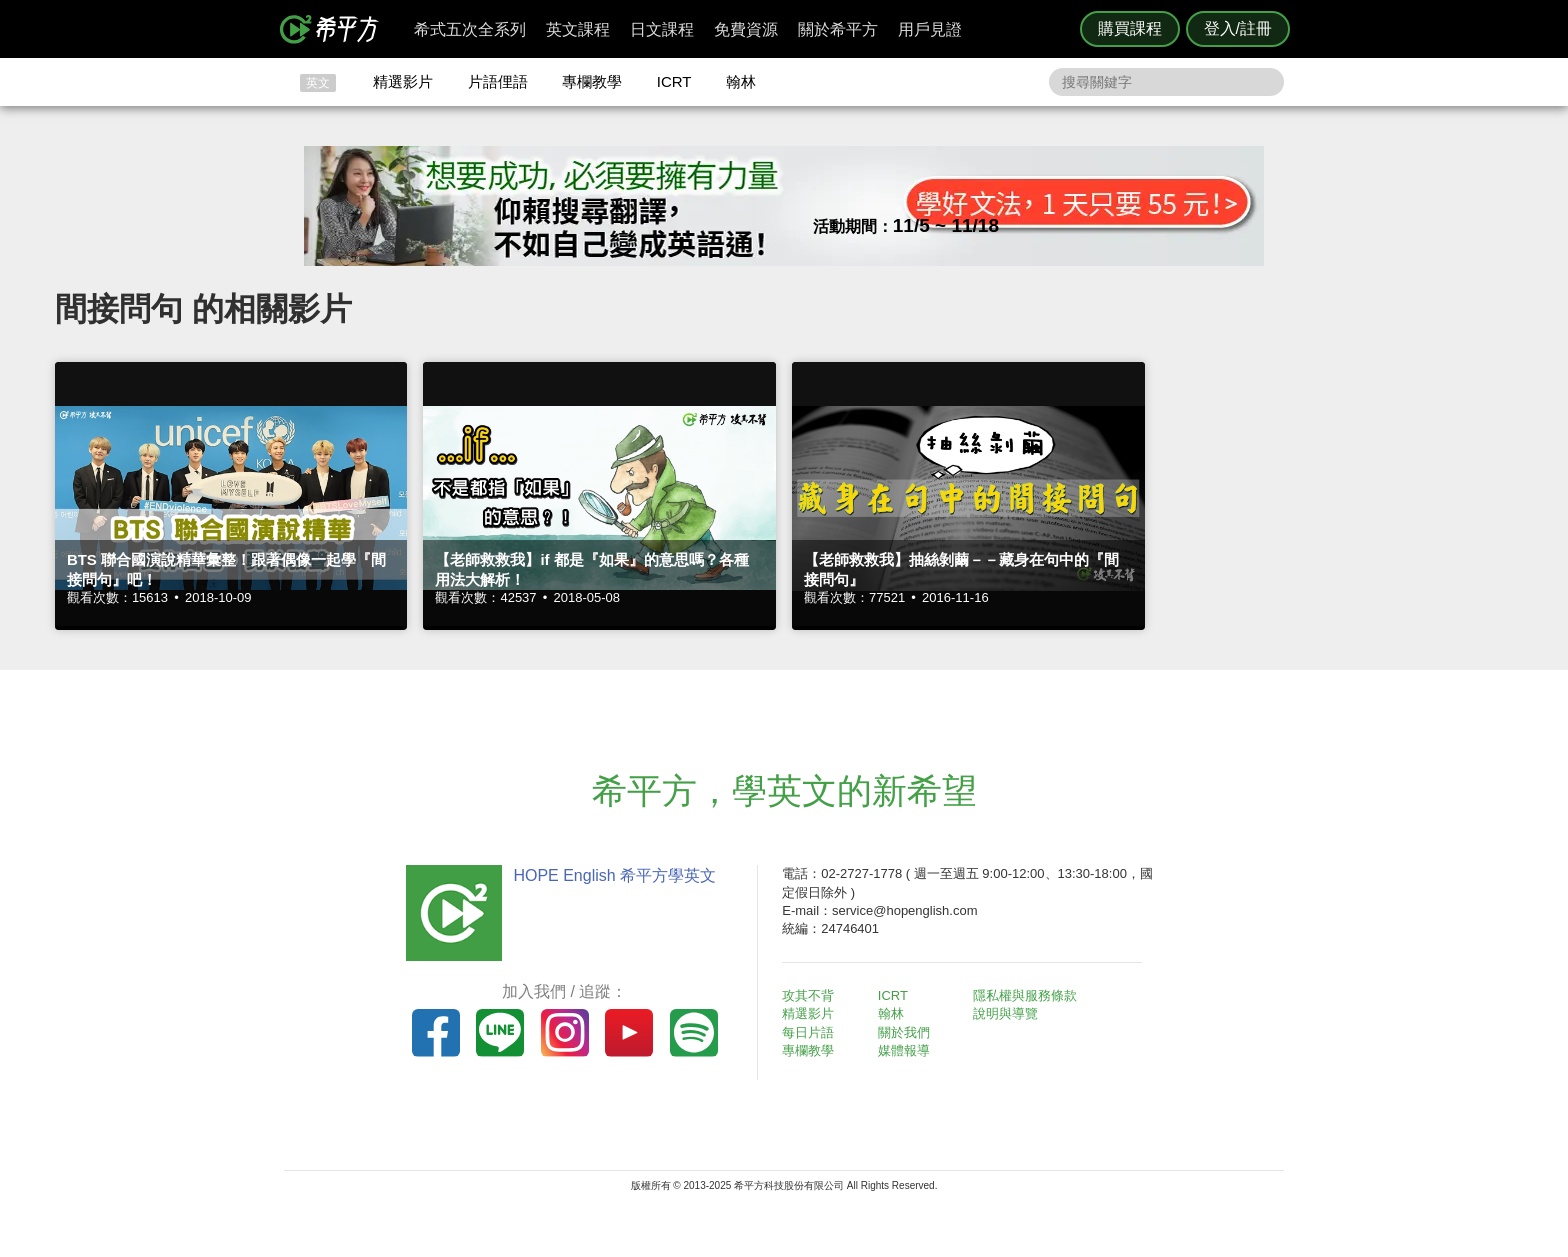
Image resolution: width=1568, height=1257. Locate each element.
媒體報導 (904, 1050)
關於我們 (904, 1032)
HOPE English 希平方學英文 (614, 875)
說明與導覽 (1005, 1013)
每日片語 (808, 1032)
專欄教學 (592, 81)
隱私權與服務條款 (1025, 995)
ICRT (674, 81)
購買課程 (1130, 28)
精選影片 (403, 81)
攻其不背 (808, 995)
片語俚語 (498, 81)
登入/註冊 (1238, 28)
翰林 (741, 81)
